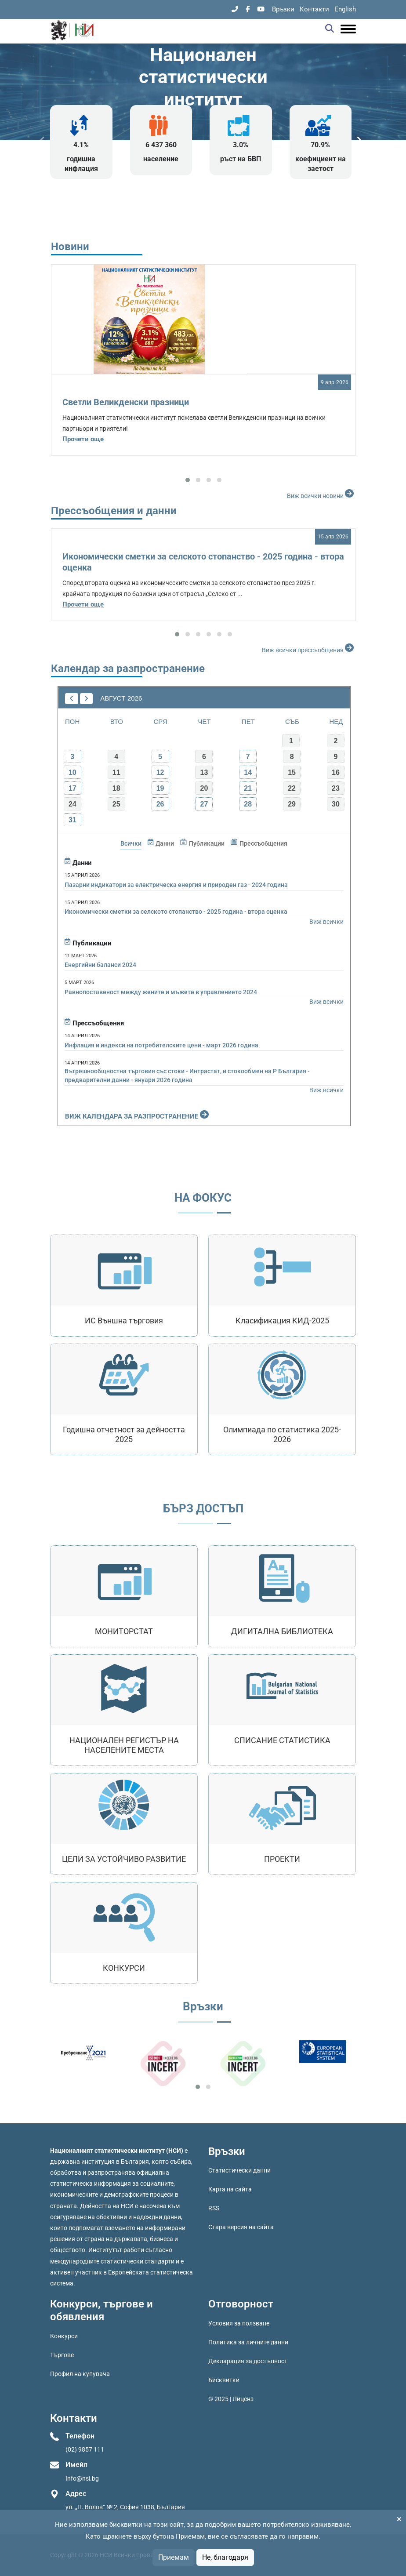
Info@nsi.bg (82, 2478)
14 (248, 772)
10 (72, 772)
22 (292, 788)
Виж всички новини (321, 493)
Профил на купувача (80, 2373)
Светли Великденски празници (125, 402)
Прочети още (83, 439)
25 (116, 804)
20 (204, 788)
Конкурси (64, 2336)
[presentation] (42, 140)
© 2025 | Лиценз (231, 2398)
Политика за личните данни (248, 2342)
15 (292, 772)
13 (204, 772)
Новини (70, 246)
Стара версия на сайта (241, 2227)
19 (160, 788)
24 (72, 804)
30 (336, 804)
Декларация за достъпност (247, 2361)
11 (116, 772)
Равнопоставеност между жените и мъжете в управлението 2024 (161, 992)
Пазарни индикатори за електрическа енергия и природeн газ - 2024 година (176, 884)
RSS (213, 2208)
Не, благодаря (225, 2557)
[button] (187, 480)
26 (160, 804)
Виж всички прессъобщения (309, 647)
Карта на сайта (230, 2189)
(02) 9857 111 (84, 2449)
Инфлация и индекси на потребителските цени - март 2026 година (161, 1045)
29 (292, 804)
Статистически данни (239, 2170)
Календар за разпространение (128, 668)
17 (72, 788)
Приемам (173, 2557)
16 (336, 772)
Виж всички (326, 921)
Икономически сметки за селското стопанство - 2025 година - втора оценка (176, 911)
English (345, 9)
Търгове (62, 2354)
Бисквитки (223, 2379)
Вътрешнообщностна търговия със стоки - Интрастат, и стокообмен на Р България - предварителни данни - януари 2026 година (187, 1075)
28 (248, 804)
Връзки (283, 9)
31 (72, 820)
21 (248, 788)
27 (204, 804)
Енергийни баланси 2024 (100, 964)
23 (336, 788)
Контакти (314, 9)
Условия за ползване (238, 2323)
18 (116, 788)
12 (160, 772)
